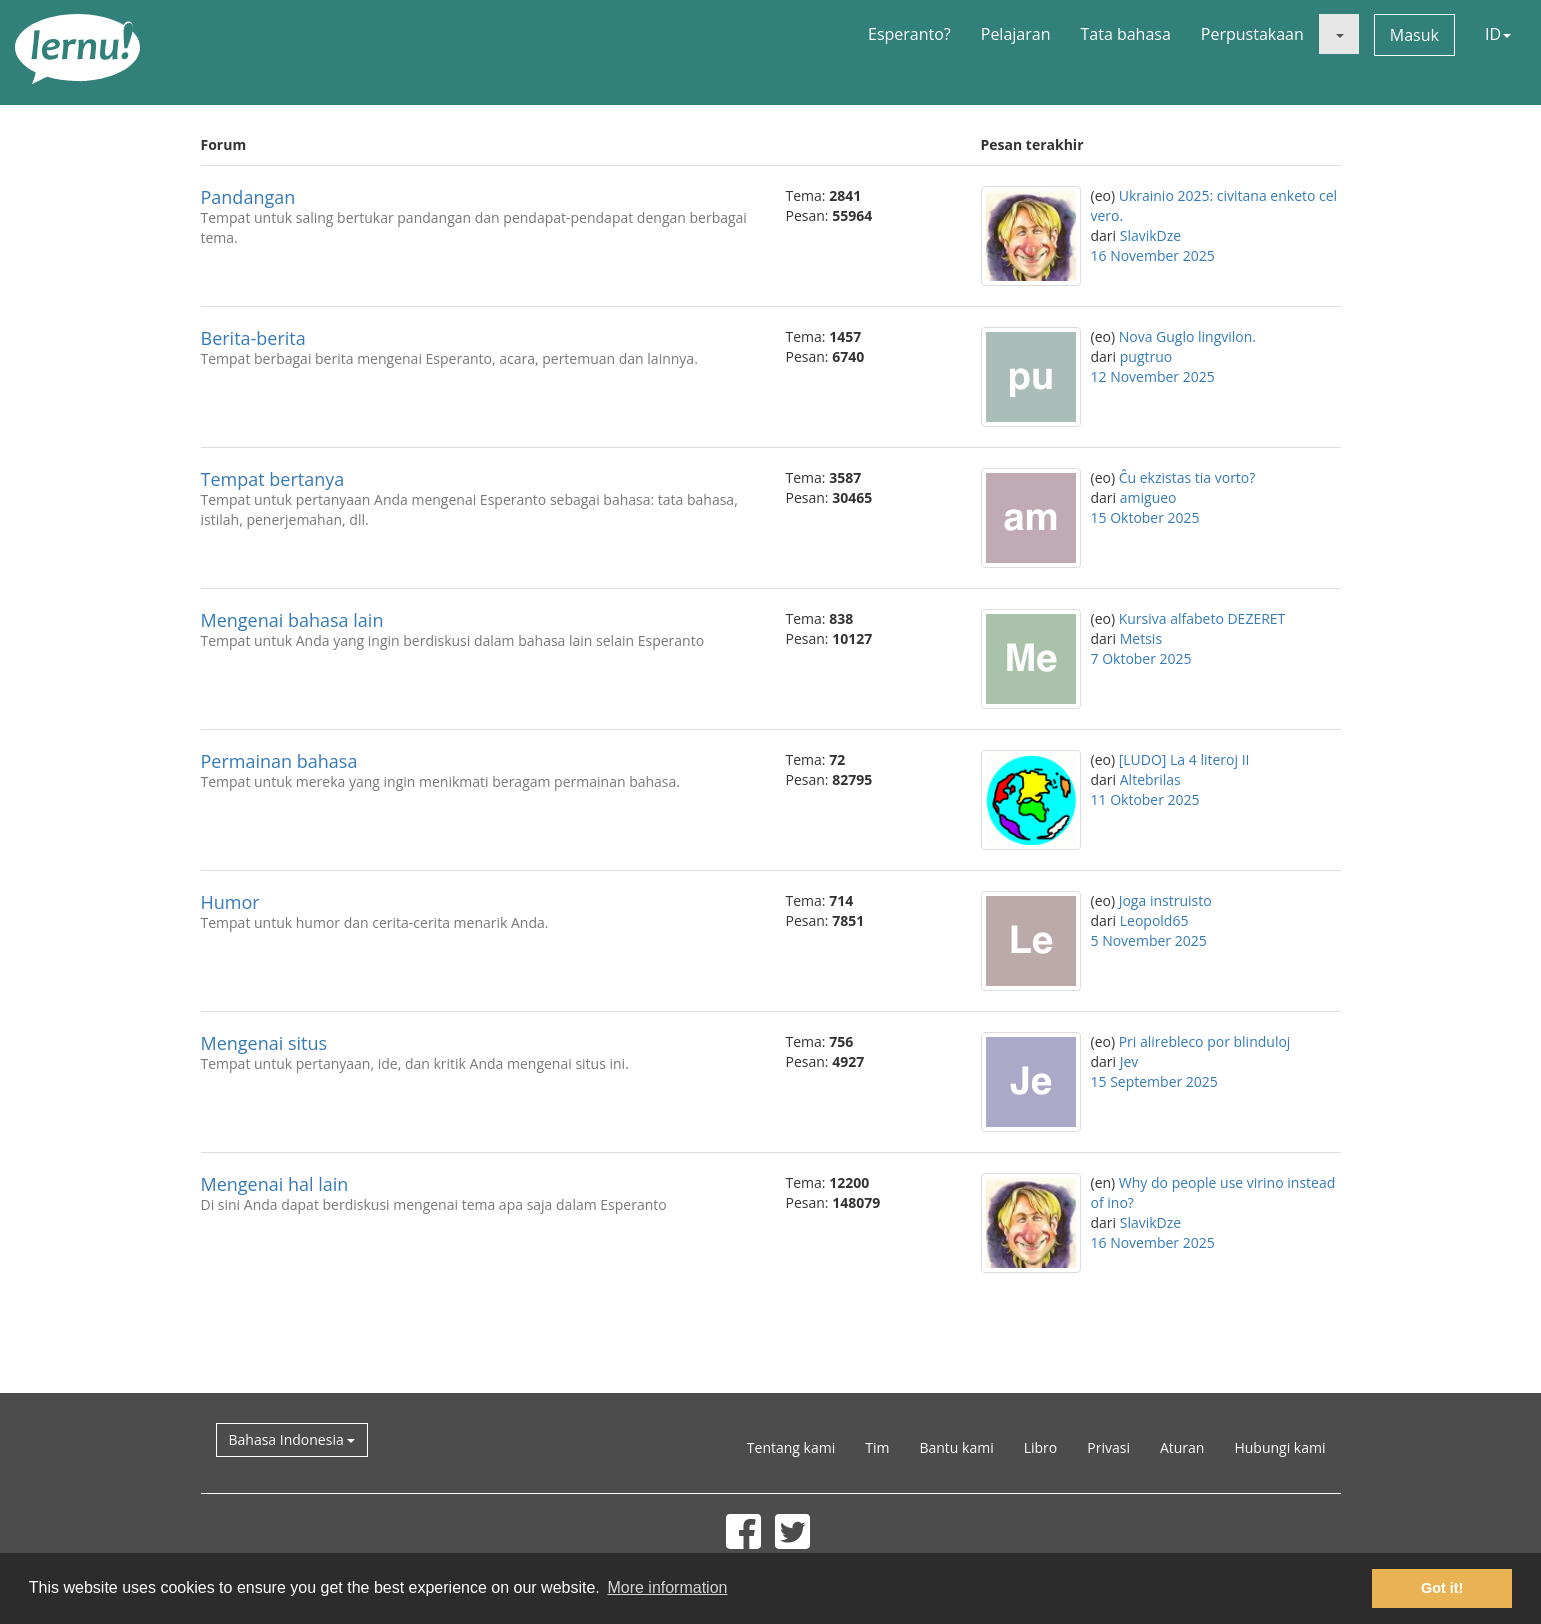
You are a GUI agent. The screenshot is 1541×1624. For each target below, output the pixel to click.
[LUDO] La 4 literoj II (1184, 759)
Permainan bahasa (279, 761)
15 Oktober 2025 (1145, 517)
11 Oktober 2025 (1145, 799)
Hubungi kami (1279, 1447)
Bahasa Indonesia (292, 1439)
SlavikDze (1150, 235)
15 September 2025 (1154, 1081)
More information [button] (667, 1587)
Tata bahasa (1125, 34)
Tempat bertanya (273, 479)
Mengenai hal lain (275, 1184)
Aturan (1182, 1447)
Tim (877, 1447)
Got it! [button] (1442, 1588)
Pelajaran (1016, 34)
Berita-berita (253, 338)
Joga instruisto (1165, 900)
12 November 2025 (1153, 376)
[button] (1339, 34)
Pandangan (248, 197)
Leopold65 (1154, 920)
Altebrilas (1150, 779)
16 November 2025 (1153, 255)
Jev (1129, 1061)
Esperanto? (909, 34)
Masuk (1414, 35)
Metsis (1141, 638)
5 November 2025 (1149, 940)
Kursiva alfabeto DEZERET (1202, 618)
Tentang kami (791, 1447)
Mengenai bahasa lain (292, 620)
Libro (1041, 1447)
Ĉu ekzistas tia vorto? (1187, 477)
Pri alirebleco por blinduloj (1205, 1041)
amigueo (1148, 497)
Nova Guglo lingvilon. (1187, 336)
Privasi (1108, 1447)
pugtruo (1146, 356)
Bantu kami (956, 1447)
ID (1498, 34)
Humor (230, 902)
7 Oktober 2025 (1141, 658)
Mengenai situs (264, 1043)
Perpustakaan (1252, 34)
